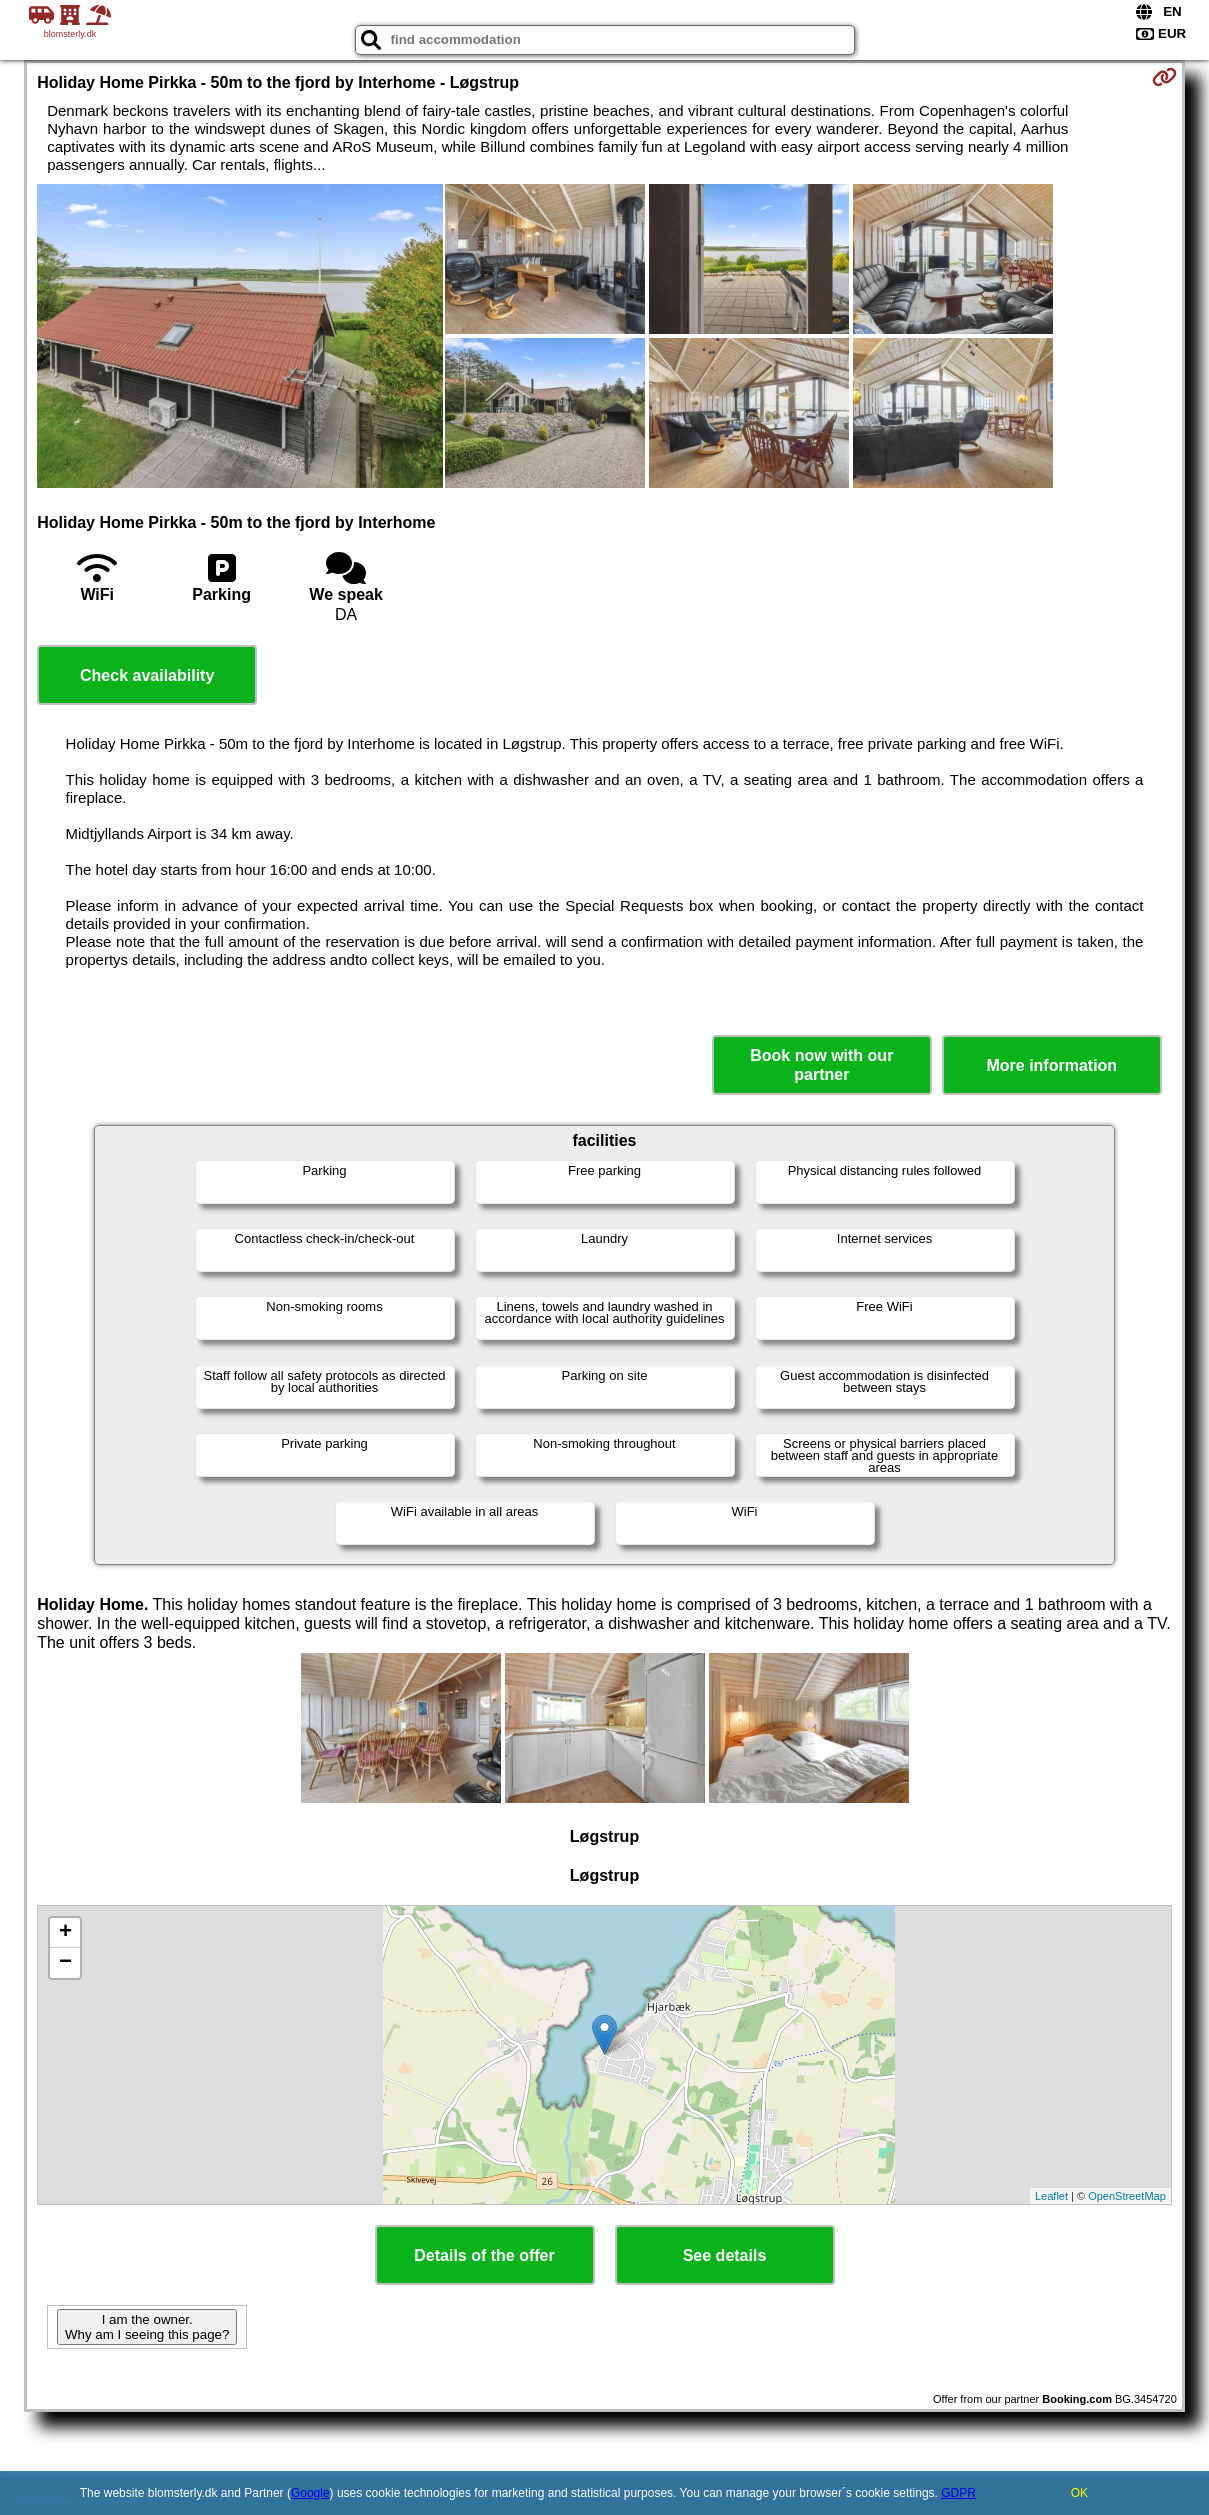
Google (310, 2493)
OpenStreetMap (1127, 2196)
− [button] (65, 1963)
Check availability (147, 675)
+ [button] (65, 1933)
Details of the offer (484, 2255)
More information (1051, 1065)
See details (725, 2255)
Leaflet (1051, 2196)
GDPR (958, 2493)
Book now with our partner (821, 1065)
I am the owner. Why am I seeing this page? (147, 2327)
